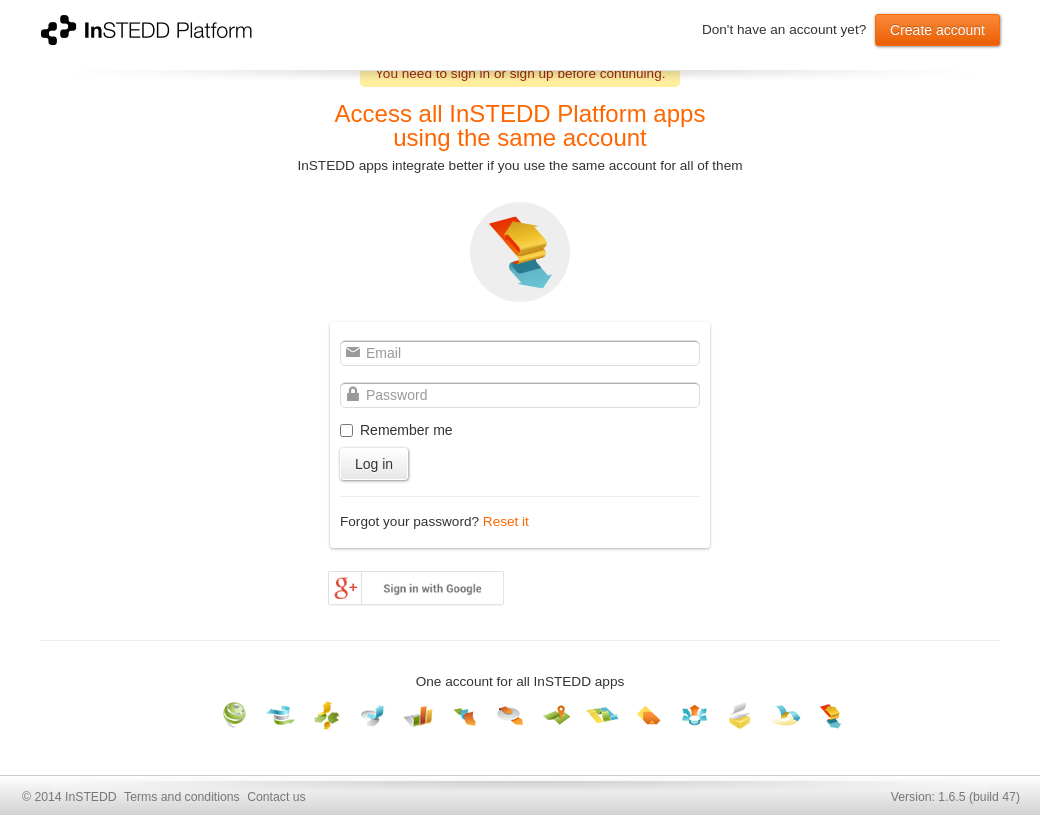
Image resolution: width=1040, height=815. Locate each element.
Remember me (406, 430)
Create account (937, 30)
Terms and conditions (182, 797)
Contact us (276, 797)
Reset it (506, 521)
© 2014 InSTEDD (69, 797)
